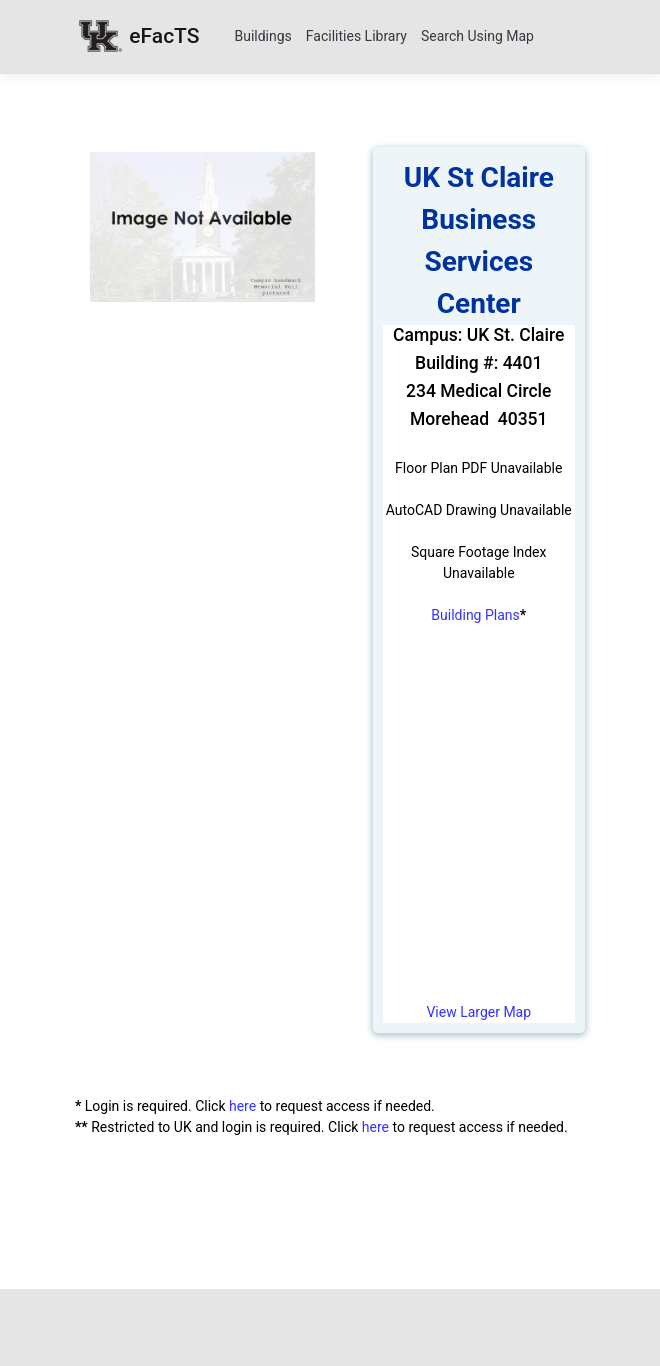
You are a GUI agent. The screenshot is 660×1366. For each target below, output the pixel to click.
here (242, 1106)
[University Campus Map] (479, 824)
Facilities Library (356, 36)
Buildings (262, 36)
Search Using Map (477, 36)
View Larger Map (478, 1012)
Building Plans (475, 615)
